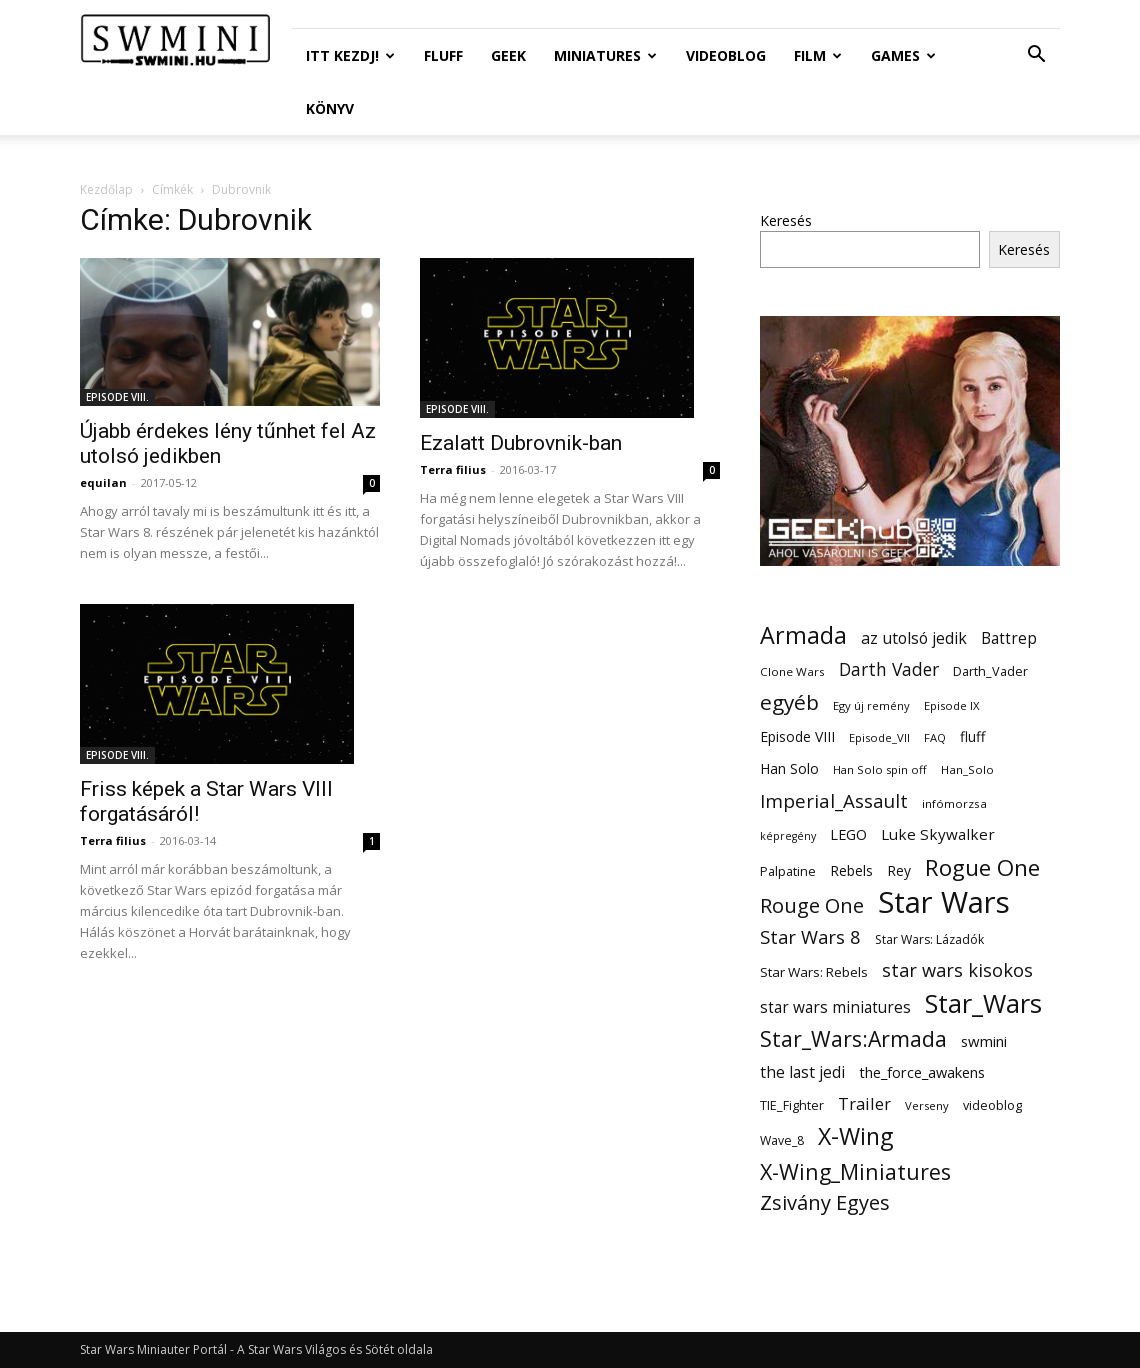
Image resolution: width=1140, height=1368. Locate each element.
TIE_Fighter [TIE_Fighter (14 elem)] (792, 1105)
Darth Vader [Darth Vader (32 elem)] (889, 669)
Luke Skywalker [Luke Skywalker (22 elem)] (938, 834)
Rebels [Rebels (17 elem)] (851, 870)
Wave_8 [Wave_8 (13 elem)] (782, 1140)
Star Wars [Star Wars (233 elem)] (944, 902)
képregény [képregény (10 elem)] (788, 836)
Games (903, 55)
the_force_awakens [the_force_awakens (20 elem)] (922, 1072)
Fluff (443, 55)
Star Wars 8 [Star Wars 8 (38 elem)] (810, 936)
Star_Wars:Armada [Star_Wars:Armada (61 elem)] (853, 1038)
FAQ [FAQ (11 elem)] (935, 737)
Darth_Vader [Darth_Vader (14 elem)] (990, 671)
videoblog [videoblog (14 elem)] (992, 1105)
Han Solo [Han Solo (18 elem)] (789, 768)
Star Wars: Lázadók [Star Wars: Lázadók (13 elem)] (929, 939)
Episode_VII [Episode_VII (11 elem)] (879, 737)
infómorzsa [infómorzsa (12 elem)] (954, 803)
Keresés (786, 220)
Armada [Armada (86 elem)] (803, 635)
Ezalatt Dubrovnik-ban (521, 443)
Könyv (330, 108)
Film (818, 55)
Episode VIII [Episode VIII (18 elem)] (797, 736)
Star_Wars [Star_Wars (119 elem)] (983, 1003)
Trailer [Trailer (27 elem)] (864, 1103)
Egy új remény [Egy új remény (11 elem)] (871, 705)
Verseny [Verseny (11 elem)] (927, 1105)
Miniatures (605, 55)
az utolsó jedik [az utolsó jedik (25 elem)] (914, 638)
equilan (103, 482)
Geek (508, 55)
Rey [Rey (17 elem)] (899, 870)
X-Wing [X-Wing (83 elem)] (855, 1136)
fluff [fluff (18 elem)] (972, 736)
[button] (1036, 56)
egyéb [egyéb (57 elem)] (789, 702)
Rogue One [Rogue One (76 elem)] (982, 867)
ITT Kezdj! (350, 55)
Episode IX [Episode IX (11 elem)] (951, 705)
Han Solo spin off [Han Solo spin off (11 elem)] (880, 769)
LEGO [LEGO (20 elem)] (848, 834)
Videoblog (726, 55)
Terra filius (453, 469)
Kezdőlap (106, 189)
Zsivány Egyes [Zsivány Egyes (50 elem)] (825, 1202)
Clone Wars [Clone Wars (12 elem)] (792, 671)
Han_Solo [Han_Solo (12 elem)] (967, 769)
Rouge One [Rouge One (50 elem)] (812, 905)
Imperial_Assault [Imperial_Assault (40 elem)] (834, 800)
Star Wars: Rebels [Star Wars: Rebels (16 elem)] (814, 972)
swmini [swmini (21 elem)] (984, 1041)
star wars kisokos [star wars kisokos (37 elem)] (957, 970)
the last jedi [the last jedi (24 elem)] (802, 1072)
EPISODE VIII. (117, 397)
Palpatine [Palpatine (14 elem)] (788, 871)
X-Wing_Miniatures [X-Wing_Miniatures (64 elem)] (855, 1171)
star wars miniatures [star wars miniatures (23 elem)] (835, 1007)
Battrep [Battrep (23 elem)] (1009, 638)
